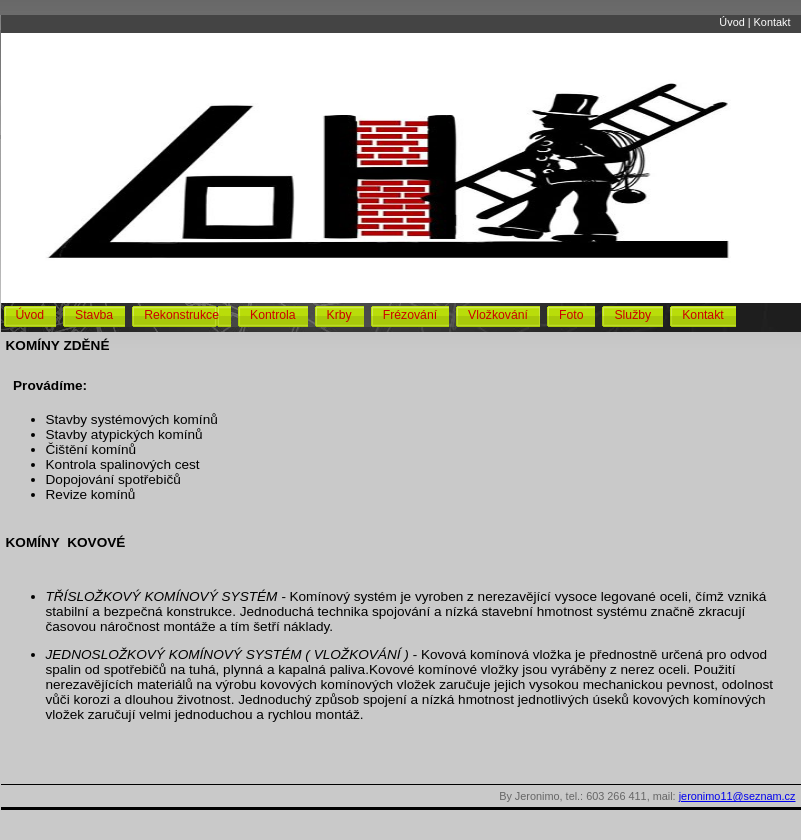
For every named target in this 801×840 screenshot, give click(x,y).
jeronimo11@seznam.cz (737, 796)
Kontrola (273, 315)
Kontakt (772, 22)
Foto (571, 315)
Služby (632, 315)
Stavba (94, 315)
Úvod (731, 22)
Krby (339, 315)
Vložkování (498, 315)
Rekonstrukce (181, 315)
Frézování (410, 315)
